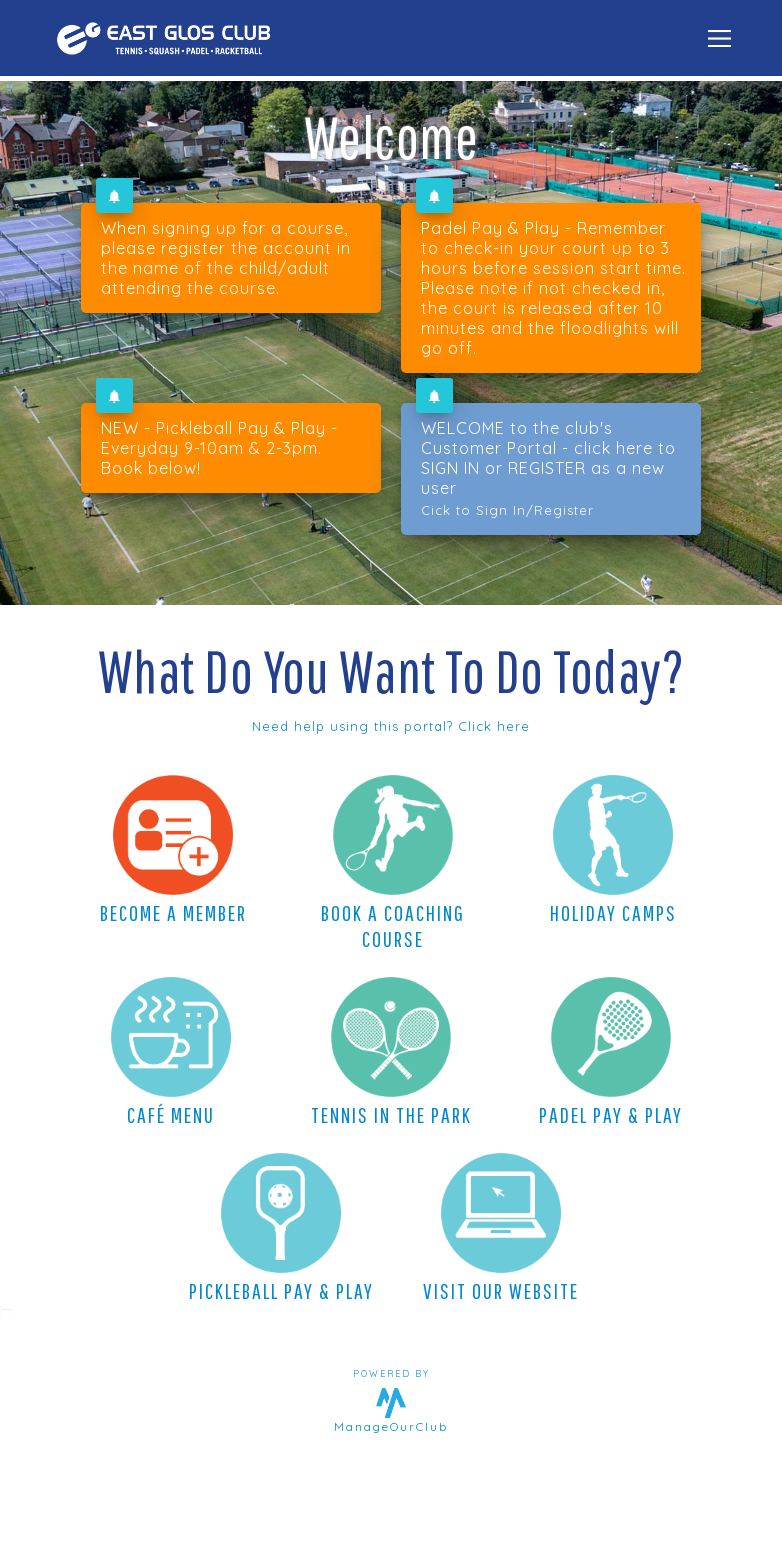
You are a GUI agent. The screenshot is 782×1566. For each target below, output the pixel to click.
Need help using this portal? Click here (391, 726)
